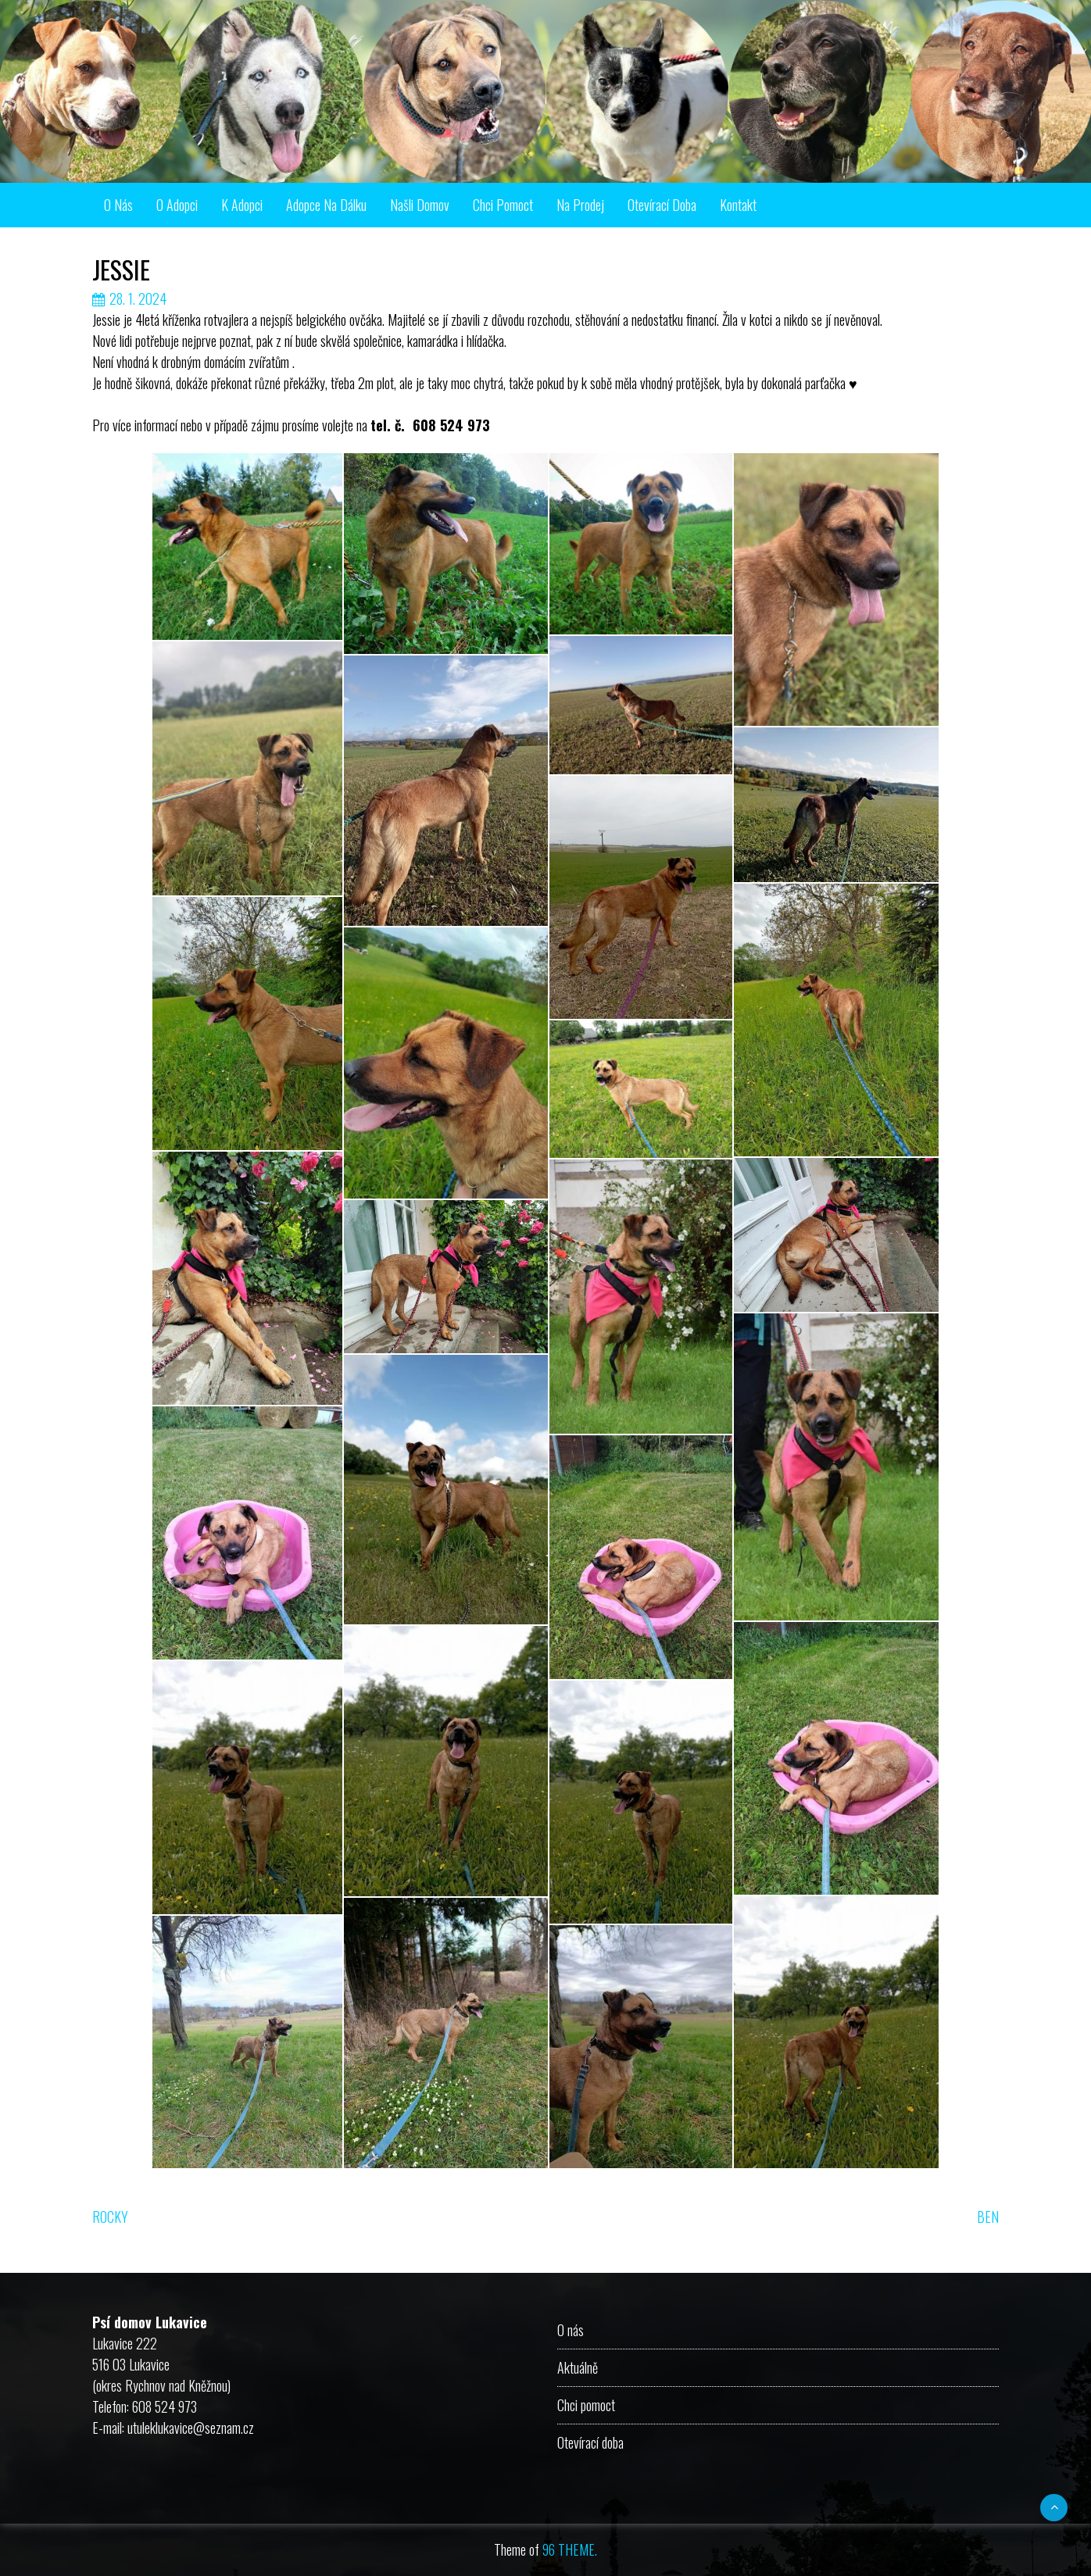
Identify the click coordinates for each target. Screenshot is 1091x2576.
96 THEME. (569, 2549)
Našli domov (419, 205)
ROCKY (110, 2216)
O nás (118, 205)
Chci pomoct (503, 205)
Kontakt (738, 205)
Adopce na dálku (326, 205)
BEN (988, 2216)
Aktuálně (577, 2367)
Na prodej (580, 205)
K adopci (242, 205)
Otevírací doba (662, 205)
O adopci (177, 205)
